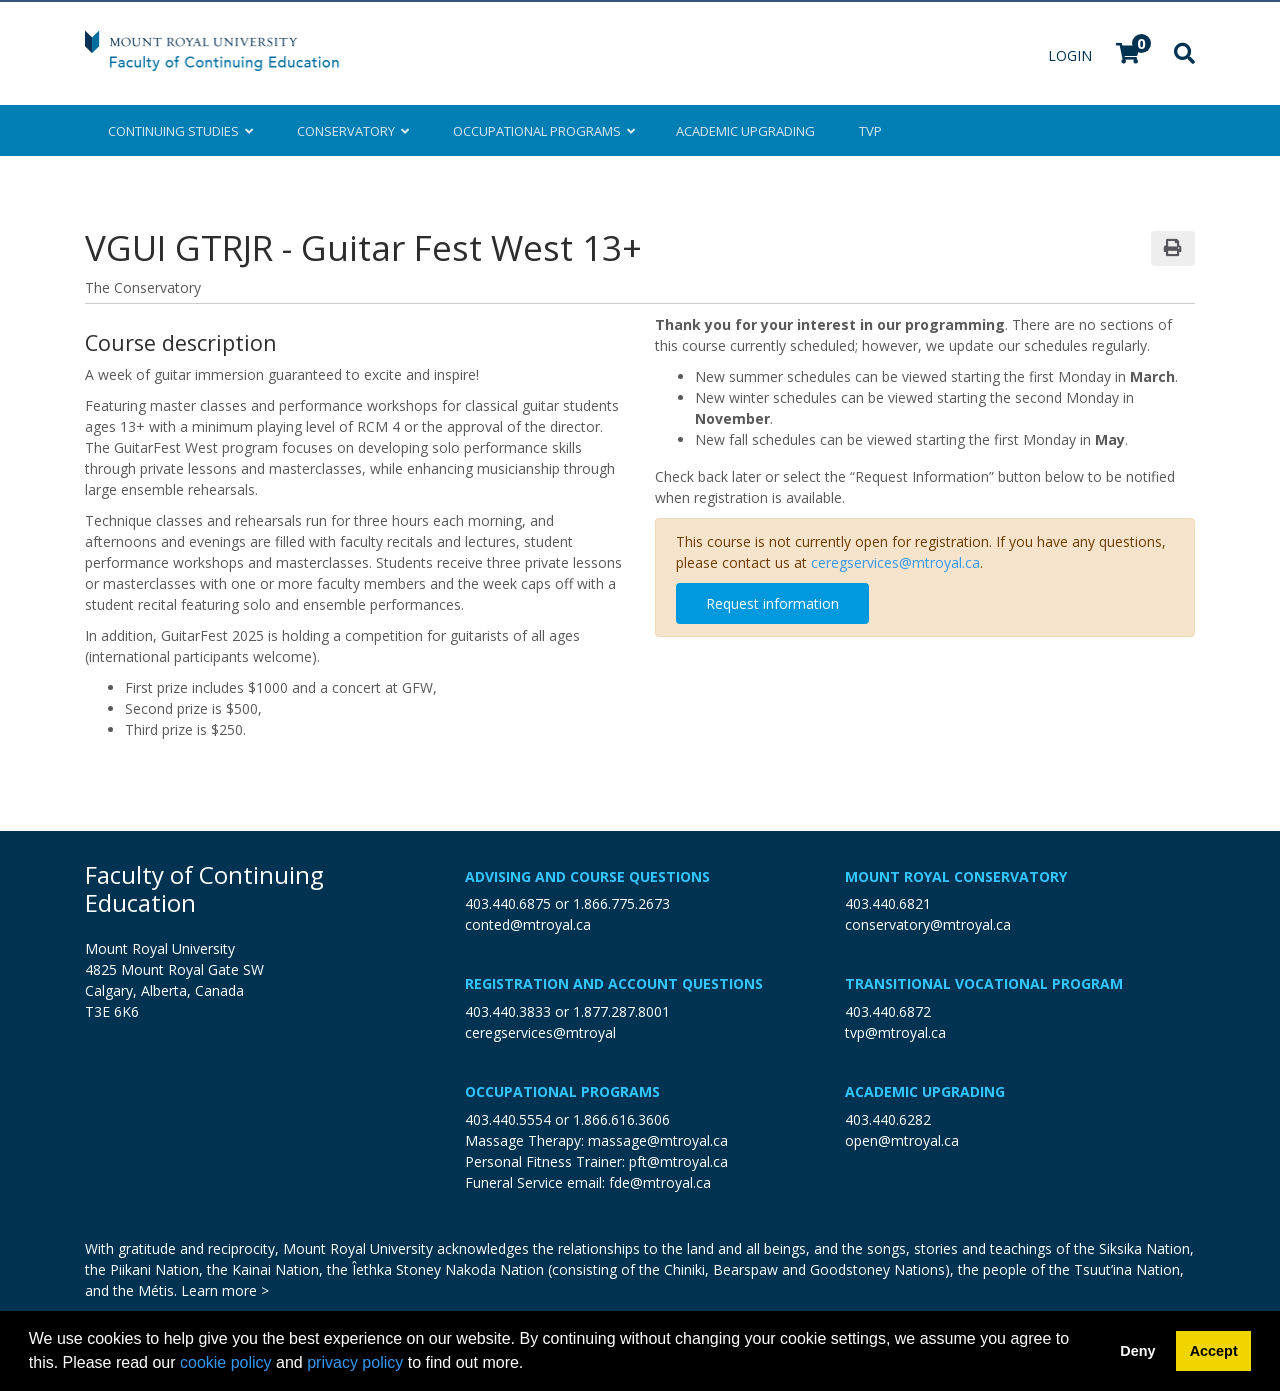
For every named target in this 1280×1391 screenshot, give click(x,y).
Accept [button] (1214, 1351)
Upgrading (745, 131)
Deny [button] (1137, 1351)
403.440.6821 (888, 903)
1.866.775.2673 (621, 903)
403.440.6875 (508, 903)
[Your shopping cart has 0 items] (1129, 55)
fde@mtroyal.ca (660, 1182)
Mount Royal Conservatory (956, 876)
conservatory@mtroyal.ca (928, 924)
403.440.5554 (508, 1119)
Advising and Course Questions (587, 876)
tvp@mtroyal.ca (895, 1032)
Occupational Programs (562, 1091)
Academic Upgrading (925, 1091)
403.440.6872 (888, 1011)
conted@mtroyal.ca (528, 924)
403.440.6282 (888, 1119)
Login (1072, 55)
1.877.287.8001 (621, 1011)
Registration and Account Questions (614, 983)
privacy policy (355, 1362)
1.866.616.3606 (621, 1119)
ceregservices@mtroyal (540, 1032)
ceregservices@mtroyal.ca (895, 562)
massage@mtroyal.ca (658, 1140)
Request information (772, 603)
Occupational (542, 131)
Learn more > (225, 1290)
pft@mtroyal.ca (678, 1161)
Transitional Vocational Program (984, 983)
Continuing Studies (180, 131)
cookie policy (226, 1362)
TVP (870, 131)
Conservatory (353, 131)
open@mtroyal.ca (902, 1140)
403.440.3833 (508, 1011)
